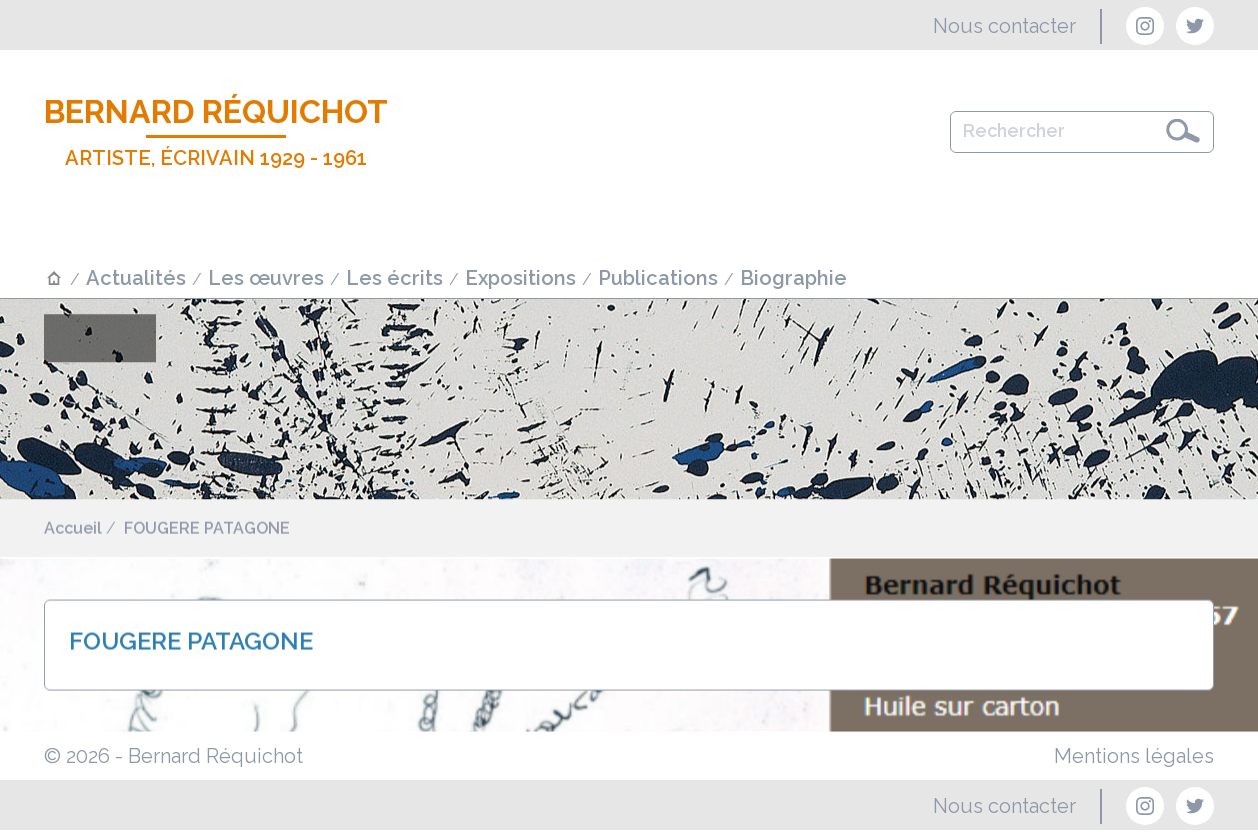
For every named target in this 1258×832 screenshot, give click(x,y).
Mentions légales (1134, 756)
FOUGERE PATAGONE (207, 530)
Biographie (793, 278)
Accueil (73, 530)
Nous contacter (1004, 26)
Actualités (136, 278)
